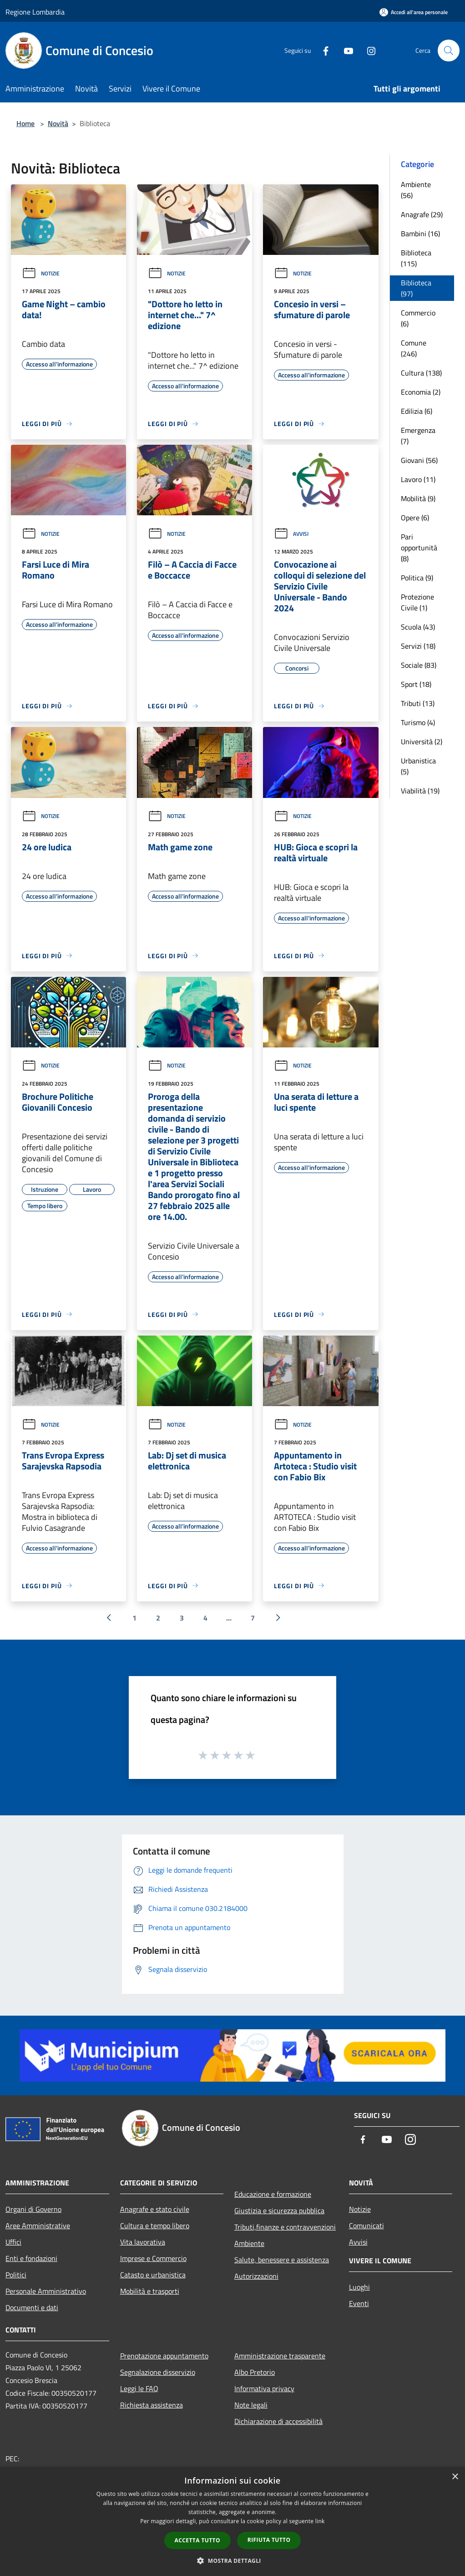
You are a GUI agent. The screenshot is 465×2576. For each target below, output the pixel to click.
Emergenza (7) (418, 436)
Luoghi (359, 2286)
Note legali (251, 2404)
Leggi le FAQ (139, 2388)
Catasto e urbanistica (153, 2274)
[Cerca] (449, 50)
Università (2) (421, 741)
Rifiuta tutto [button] (269, 2540)
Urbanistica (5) (418, 766)
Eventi (359, 2303)
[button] (232, 2560)
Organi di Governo (33, 2209)
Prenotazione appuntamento (164, 2355)
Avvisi (291, 533)
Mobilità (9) (418, 498)
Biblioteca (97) (416, 288)
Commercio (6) (418, 318)
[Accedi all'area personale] (414, 12)
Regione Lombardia (35, 11)
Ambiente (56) (416, 190)
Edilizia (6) (416, 411)
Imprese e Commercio (153, 2258)
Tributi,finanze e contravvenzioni (285, 2226)
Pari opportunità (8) (419, 547)
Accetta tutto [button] (197, 2540)
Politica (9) (417, 577)
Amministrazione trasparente (279, 2355)
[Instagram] (368, 50)
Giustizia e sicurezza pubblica (279, 2210)
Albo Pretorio (254, 2372)
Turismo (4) (418, 722)
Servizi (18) (418, 645)
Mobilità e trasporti (149, 2291)
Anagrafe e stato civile (154, 2209)
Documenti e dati (31, 2307)
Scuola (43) (418, 626)
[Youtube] (345, 50)
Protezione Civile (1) (417, 602)
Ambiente (249, 2243)
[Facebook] (322, 50)
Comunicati (366, 2225)
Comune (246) (413, 348)
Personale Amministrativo (45, 2291)
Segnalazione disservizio (157, 2372)
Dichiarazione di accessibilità (278, 2421)
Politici (15, 2274)
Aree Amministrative (37, 2225)
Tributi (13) (418, 703)
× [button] (454, 2477)
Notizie (41, 273)
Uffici (13, 2241)
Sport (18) (416, 684)
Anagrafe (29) (422, 214)
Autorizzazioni (256, 2276)
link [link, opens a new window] (320, 2521)
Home (25, 123)
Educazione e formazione (272, 2194)
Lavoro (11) (418, 479)
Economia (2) (420, 391)
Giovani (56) (419, 460)
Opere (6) (415, 517)
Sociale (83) (418, 665)
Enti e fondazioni (31, 2258)
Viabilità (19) (420, 790)
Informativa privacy (264, 2388)
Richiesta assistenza (151, 2404)
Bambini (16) (420, 233)
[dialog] (232, 2521)
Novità (58, 123)
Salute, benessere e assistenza (281, 2259)
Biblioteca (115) (416, 258)
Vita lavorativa (142, 2241)
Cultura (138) (421, 372)
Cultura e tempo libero (154, 2225)
